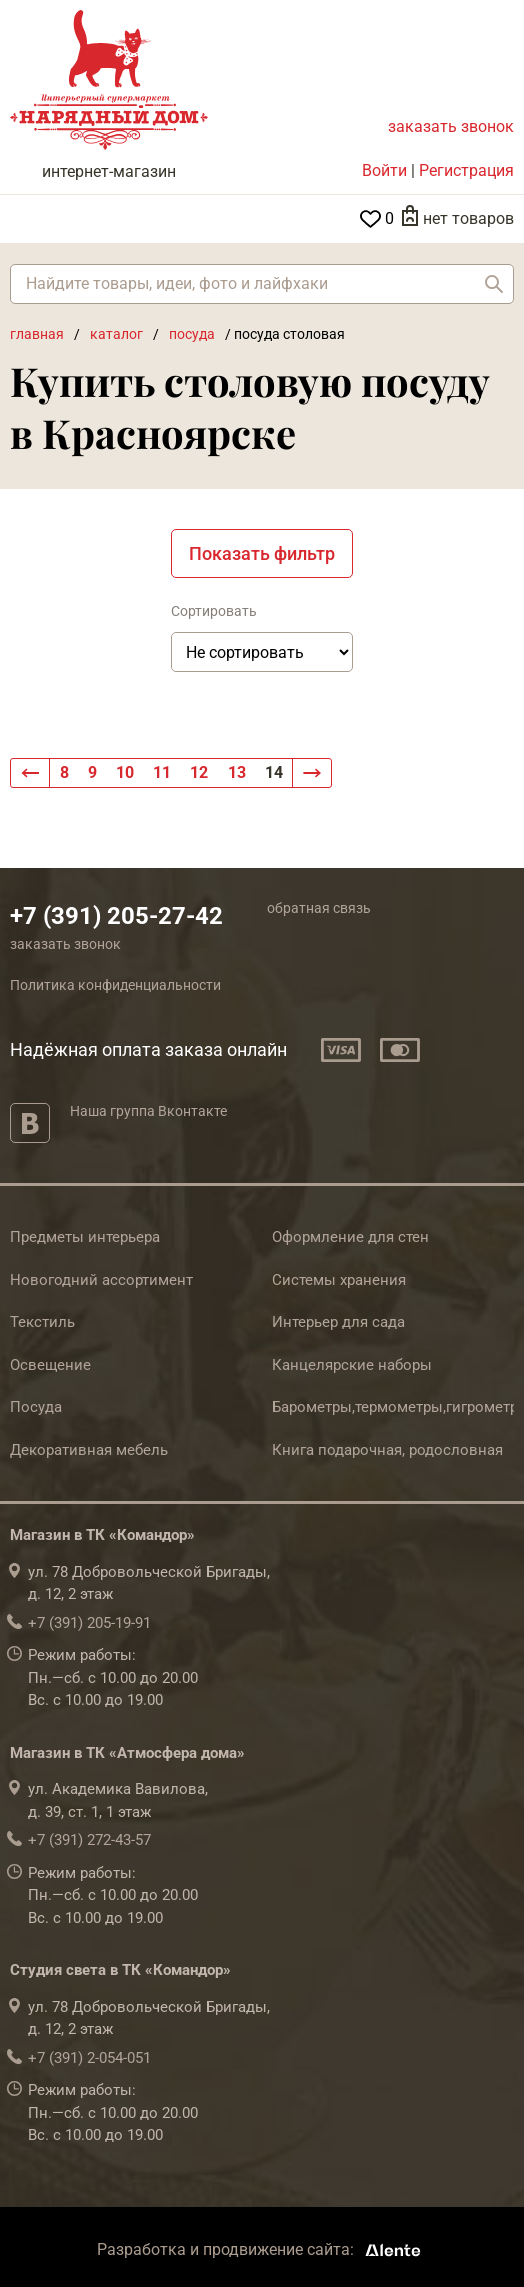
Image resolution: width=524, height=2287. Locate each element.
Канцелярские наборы (352, 1365)
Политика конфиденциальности (115, 985)
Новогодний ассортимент (101, 1280)
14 (274, 772)
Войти (384, 170)
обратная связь (319, 908)
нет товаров (468, 218)
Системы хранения (339, 1280)
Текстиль (42, 1322)
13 (237, 772)
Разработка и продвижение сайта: (262, 2249)
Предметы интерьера (85, 1237)
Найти (494, 284)
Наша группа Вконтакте (148, 1111)
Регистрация (466, 170)
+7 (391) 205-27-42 (116, 916)
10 (125, 772)
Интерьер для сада (338, 1322)
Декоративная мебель (89, 1450)
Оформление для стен (350, 1237)
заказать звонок (451, 126)
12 (199, 772)
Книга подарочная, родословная (387, 1450)
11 (162, 772)
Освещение (50, 1365)
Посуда (36, 1407)
